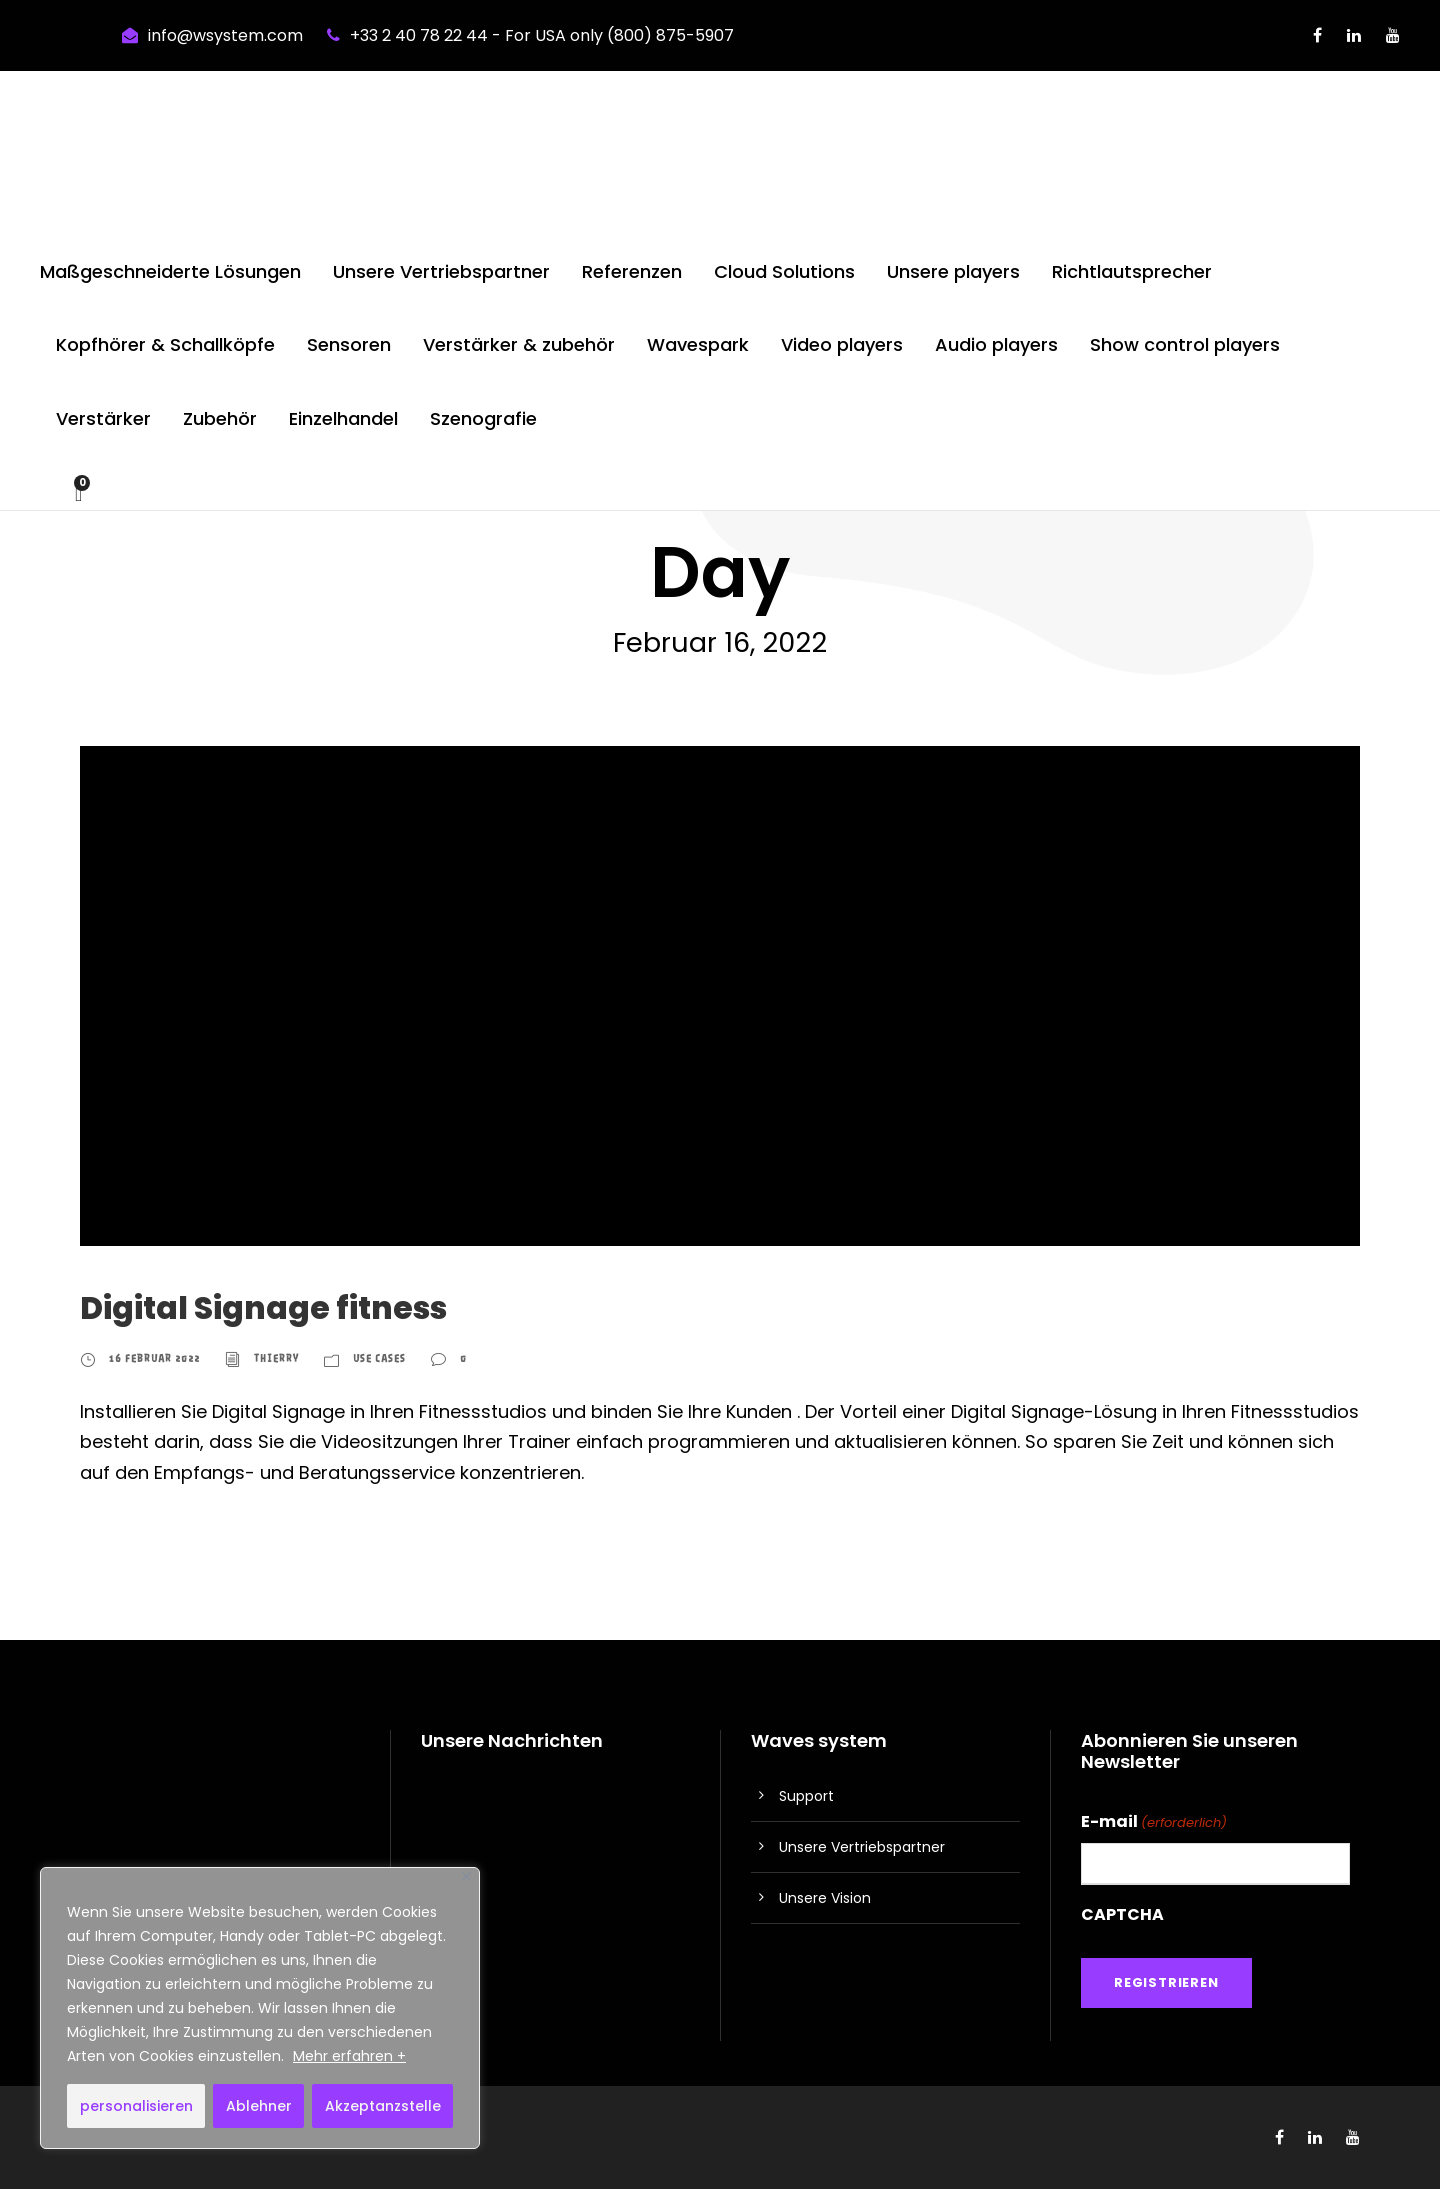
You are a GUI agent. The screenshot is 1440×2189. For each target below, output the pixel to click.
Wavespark (698, 344)
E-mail (1154, 1822)
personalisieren (136, 2106)
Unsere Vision (825, 1898)
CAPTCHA (1122, 1914)
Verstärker (103, 418)
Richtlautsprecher (1132, 271)
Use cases (379, 1358)
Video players (842, 344)
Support (806, 1796)
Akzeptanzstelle (383, 2106)
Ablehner (259, 2106)
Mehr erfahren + (349, 2056)
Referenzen (632, 271)
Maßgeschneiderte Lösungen (170, 271)
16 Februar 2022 (154, 1358)
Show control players (1185, 344)
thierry (276, 1358)
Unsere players (953, 271)
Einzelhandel (343, 418)
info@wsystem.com (225, 35)
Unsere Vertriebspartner (441, 271)
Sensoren (349, 344)
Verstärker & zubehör (519, 344)
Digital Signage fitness (263, 1308)
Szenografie (483, 418)
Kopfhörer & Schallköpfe (165, 344)
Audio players (996, 344)
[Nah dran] (466, 1876)
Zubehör (220, 418)
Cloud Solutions (784, 271)
